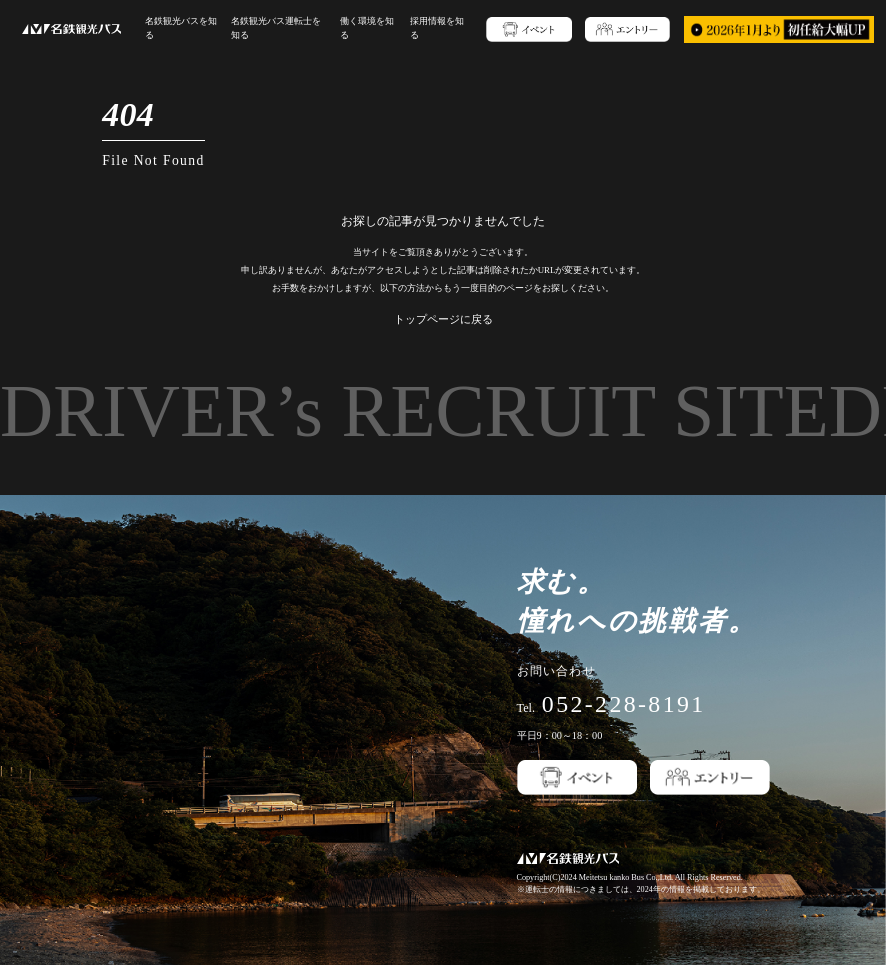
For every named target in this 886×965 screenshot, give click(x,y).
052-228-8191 (624, 704)
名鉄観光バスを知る (185, 28)
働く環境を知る (358, 28)
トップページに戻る (443, 319)
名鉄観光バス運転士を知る (276, 28)
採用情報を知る (423, 28)
